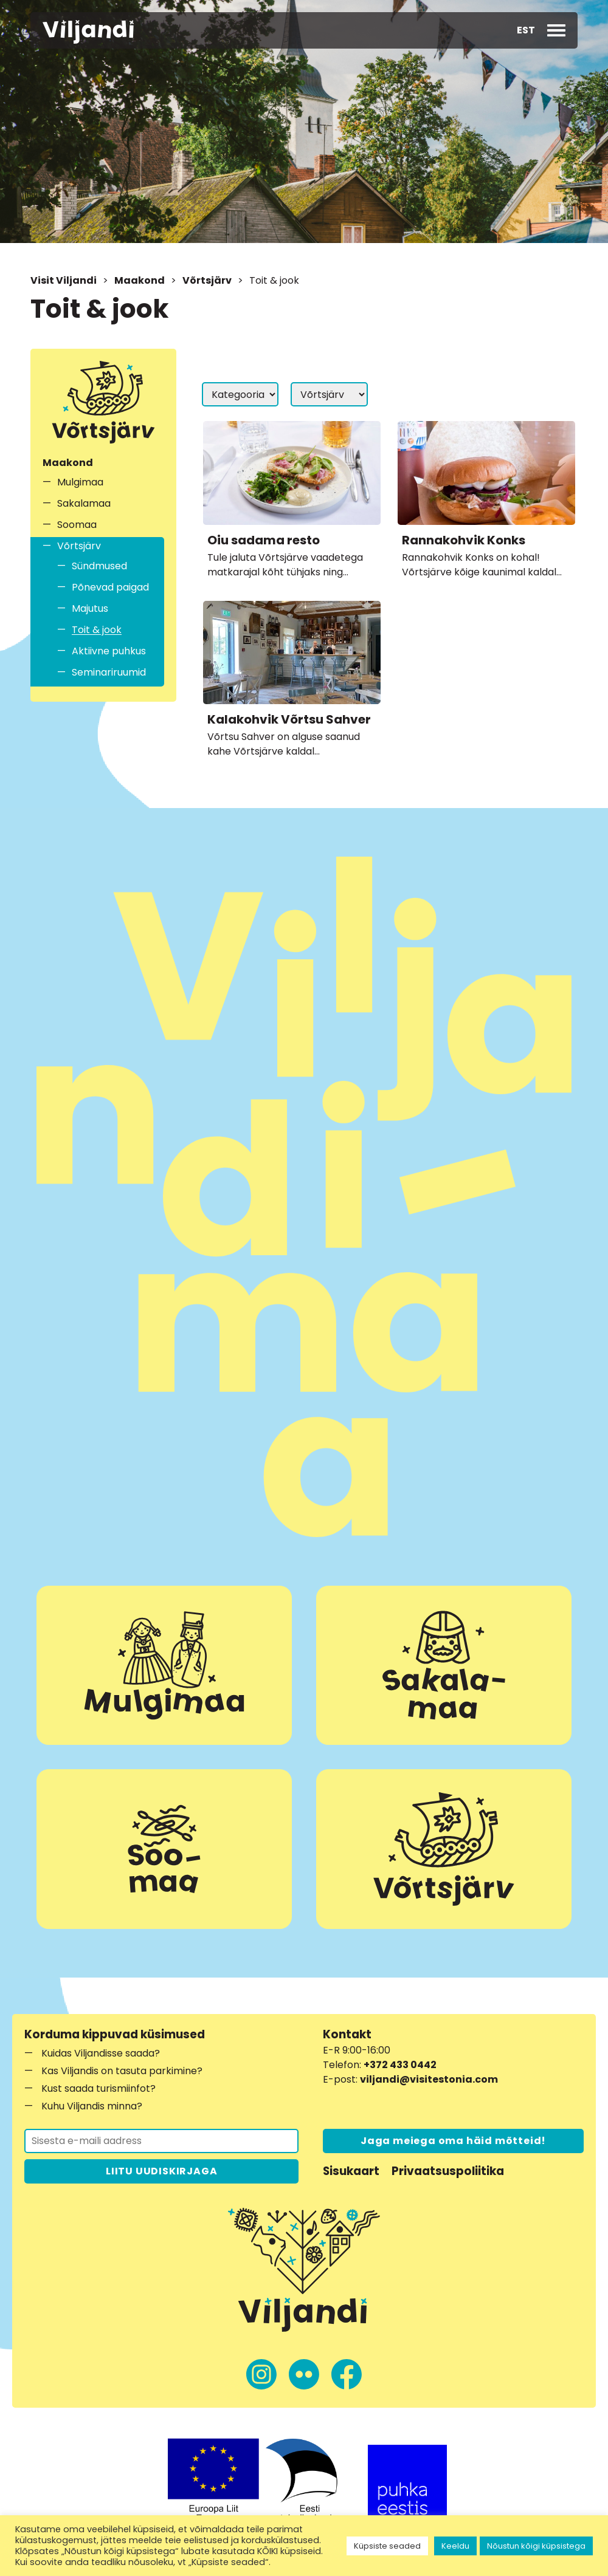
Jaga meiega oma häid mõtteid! (453, 2141)
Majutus (90, 608)
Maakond (139, 280)
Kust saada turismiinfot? (98, 2088)
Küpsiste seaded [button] (387, 2546)
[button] (526, 30)
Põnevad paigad (110, 587)
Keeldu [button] (455, 2546)
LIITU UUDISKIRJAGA (161, 2171)
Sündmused (99, 566)
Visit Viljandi (63, 280)
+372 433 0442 (400, 2065)
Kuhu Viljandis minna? (91, 2106)
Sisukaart (351, 2171)
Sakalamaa (84, 503)
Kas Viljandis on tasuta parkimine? (121, 2071)
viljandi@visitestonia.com (429, 2079)
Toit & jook (97, 630)
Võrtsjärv (207, 280)
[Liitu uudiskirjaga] (161, 2141)
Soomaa (77, 525)
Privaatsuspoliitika (448, 2171)
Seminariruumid (109, 672)
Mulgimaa (80, 482)
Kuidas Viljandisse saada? (100, 2053)
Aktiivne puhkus (109, 651)
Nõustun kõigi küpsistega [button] (536, 2546)
